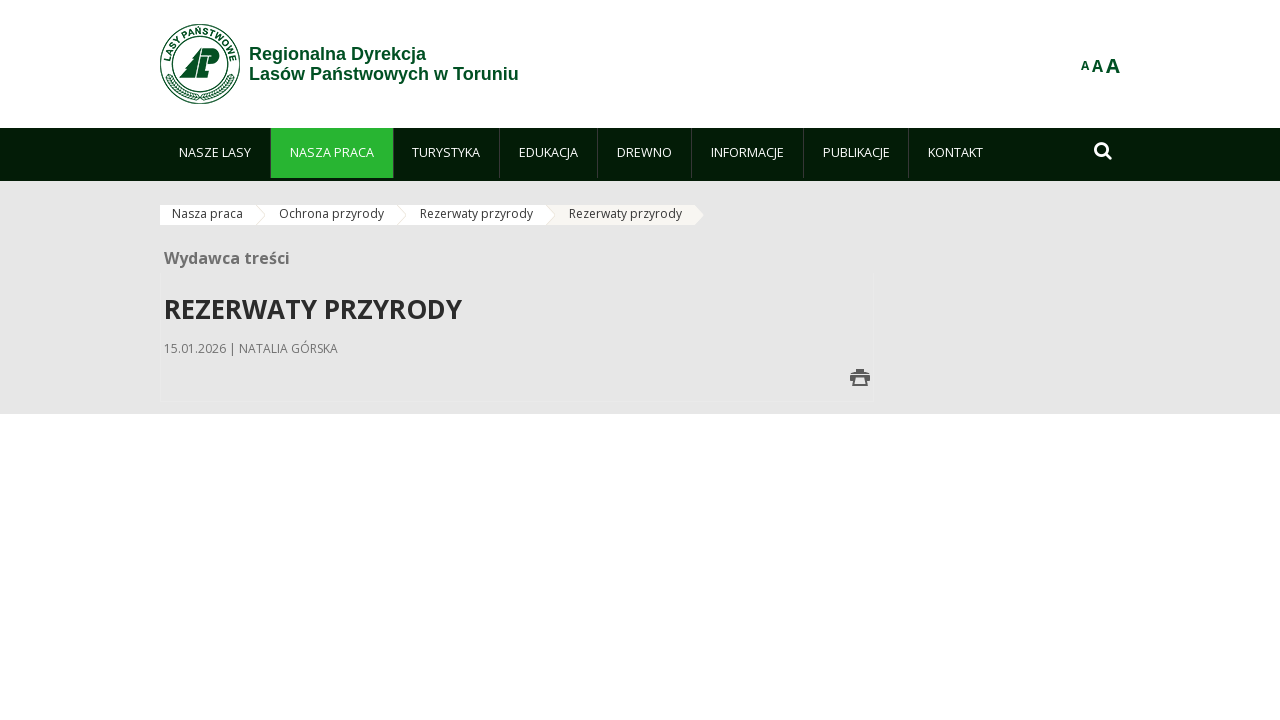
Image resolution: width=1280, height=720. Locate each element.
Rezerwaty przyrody (476, 213)
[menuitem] (215, 153)
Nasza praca (207, 213)
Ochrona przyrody (331, 213)
